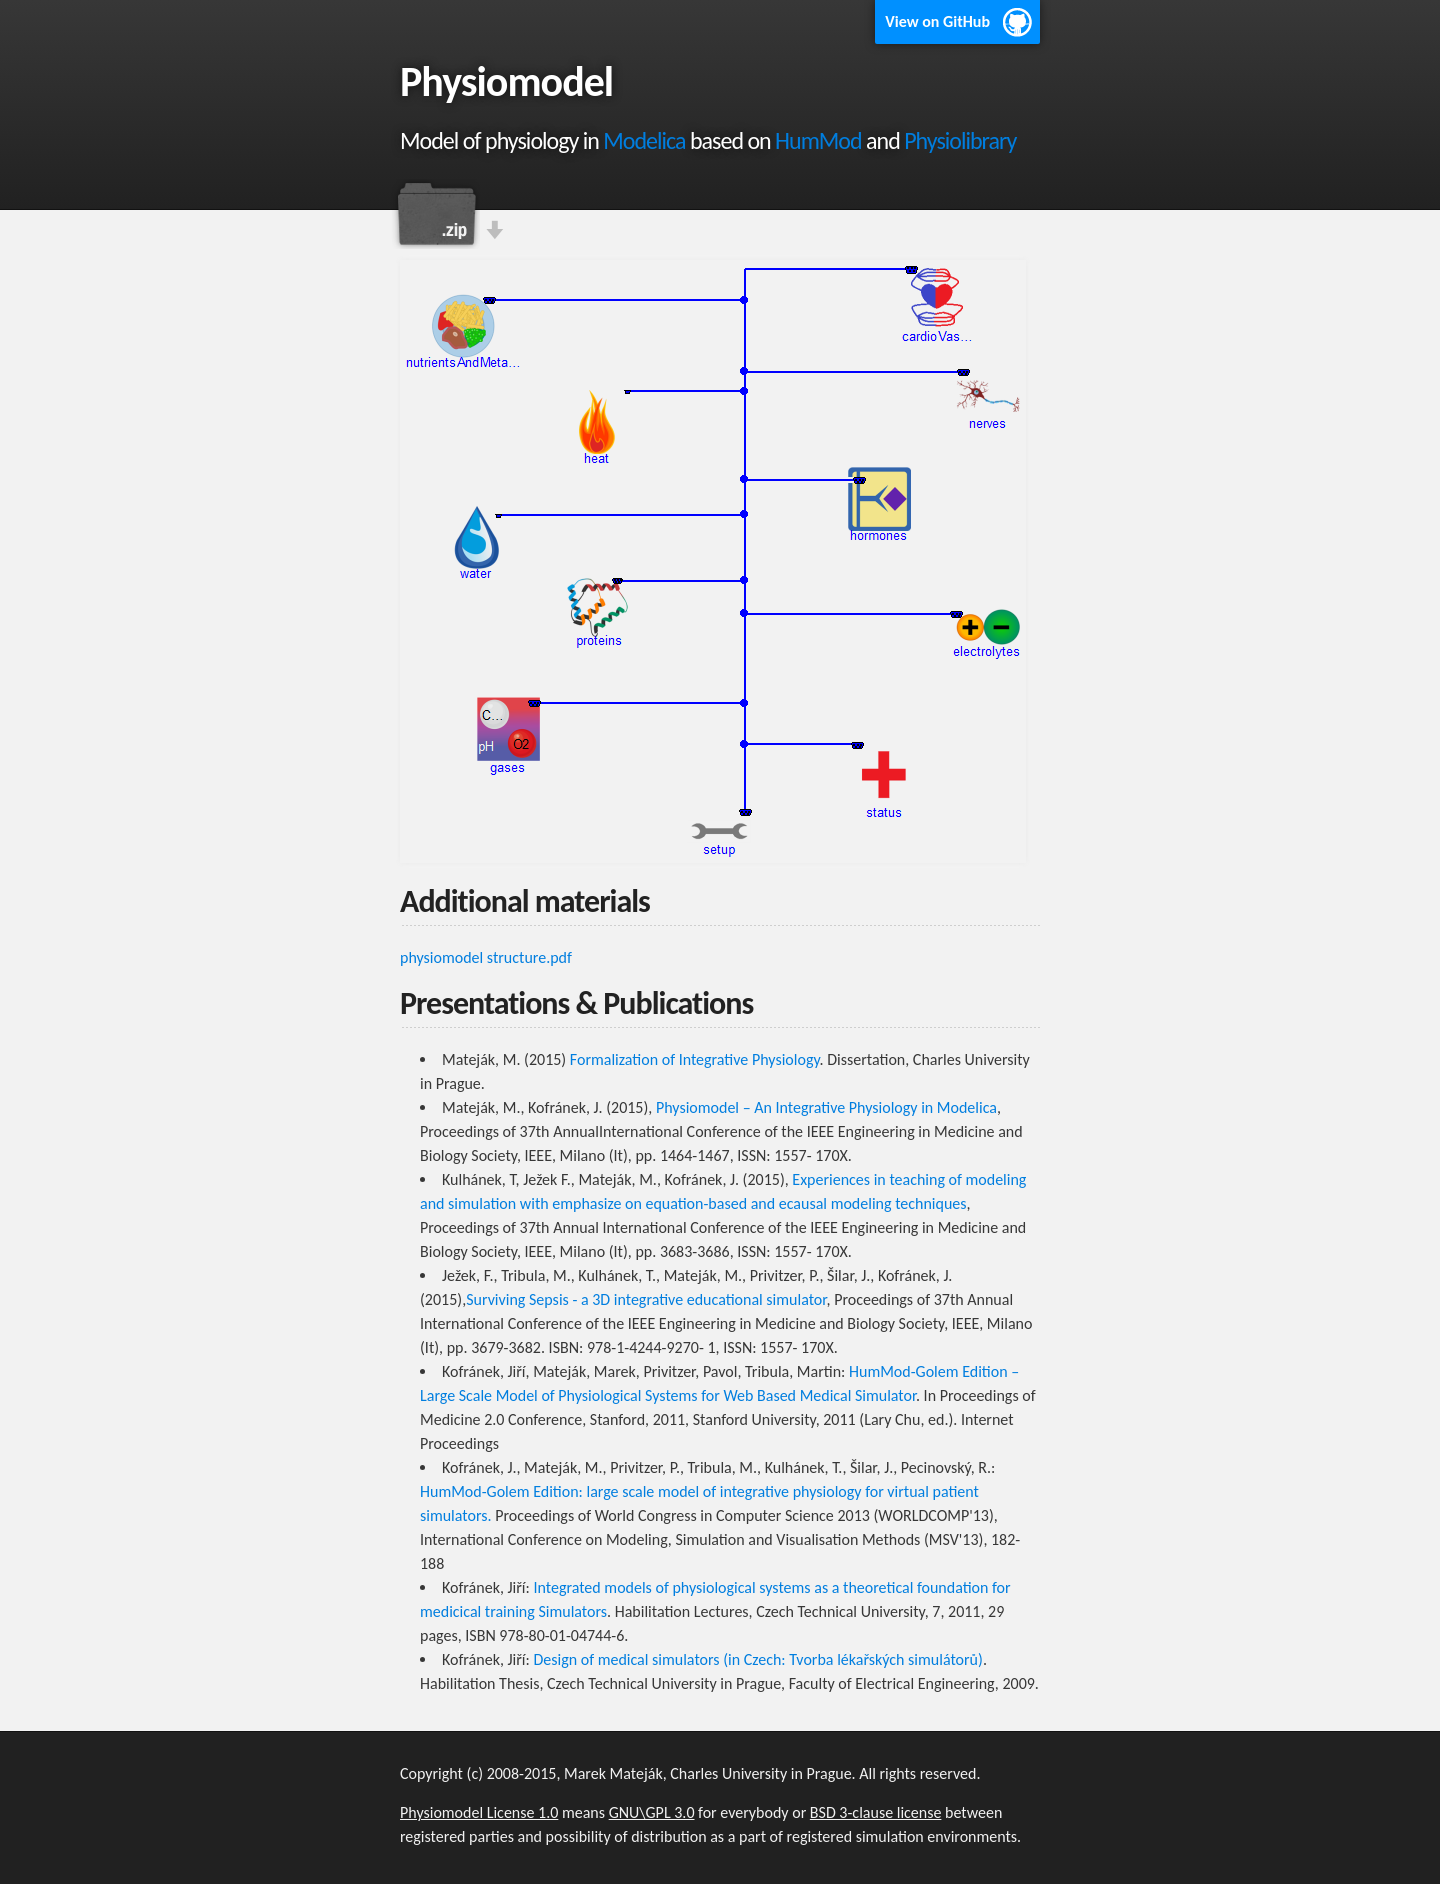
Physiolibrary (960, 140)
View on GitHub (937, 21)
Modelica (644, 140)
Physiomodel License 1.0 (479, 1812)
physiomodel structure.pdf (486, 957)
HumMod (818, 140)
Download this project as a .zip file (435, 214)
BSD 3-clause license (876, 1812)
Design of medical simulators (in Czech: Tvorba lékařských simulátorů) (757, 1659)
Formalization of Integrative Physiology (695, 1059)
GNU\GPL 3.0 (652, 1812)
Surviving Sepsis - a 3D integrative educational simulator (646, 1299)
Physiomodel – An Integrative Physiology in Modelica (826, 1107)
